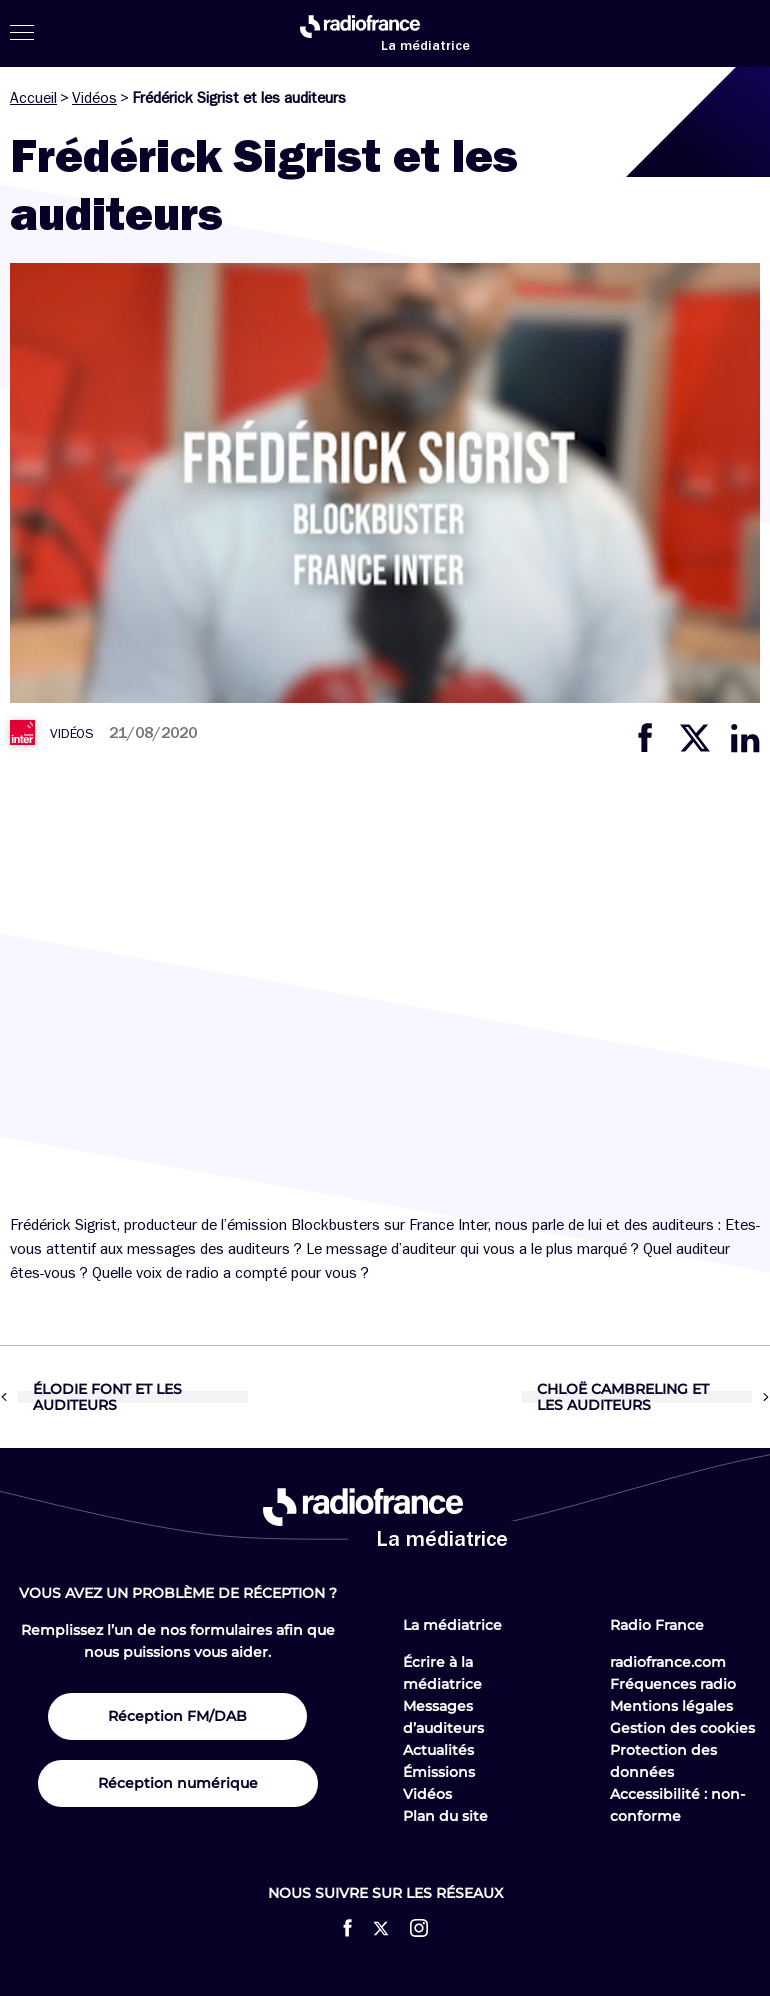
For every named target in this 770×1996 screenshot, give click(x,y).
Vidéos (94, 98)
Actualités (438, 1750)
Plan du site (445, 1816)
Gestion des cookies (682, 1728)
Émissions (439, 1772)
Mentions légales (671, 1706)
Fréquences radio (673, 1684)
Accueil (33, 98)
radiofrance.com (668, 1662)
